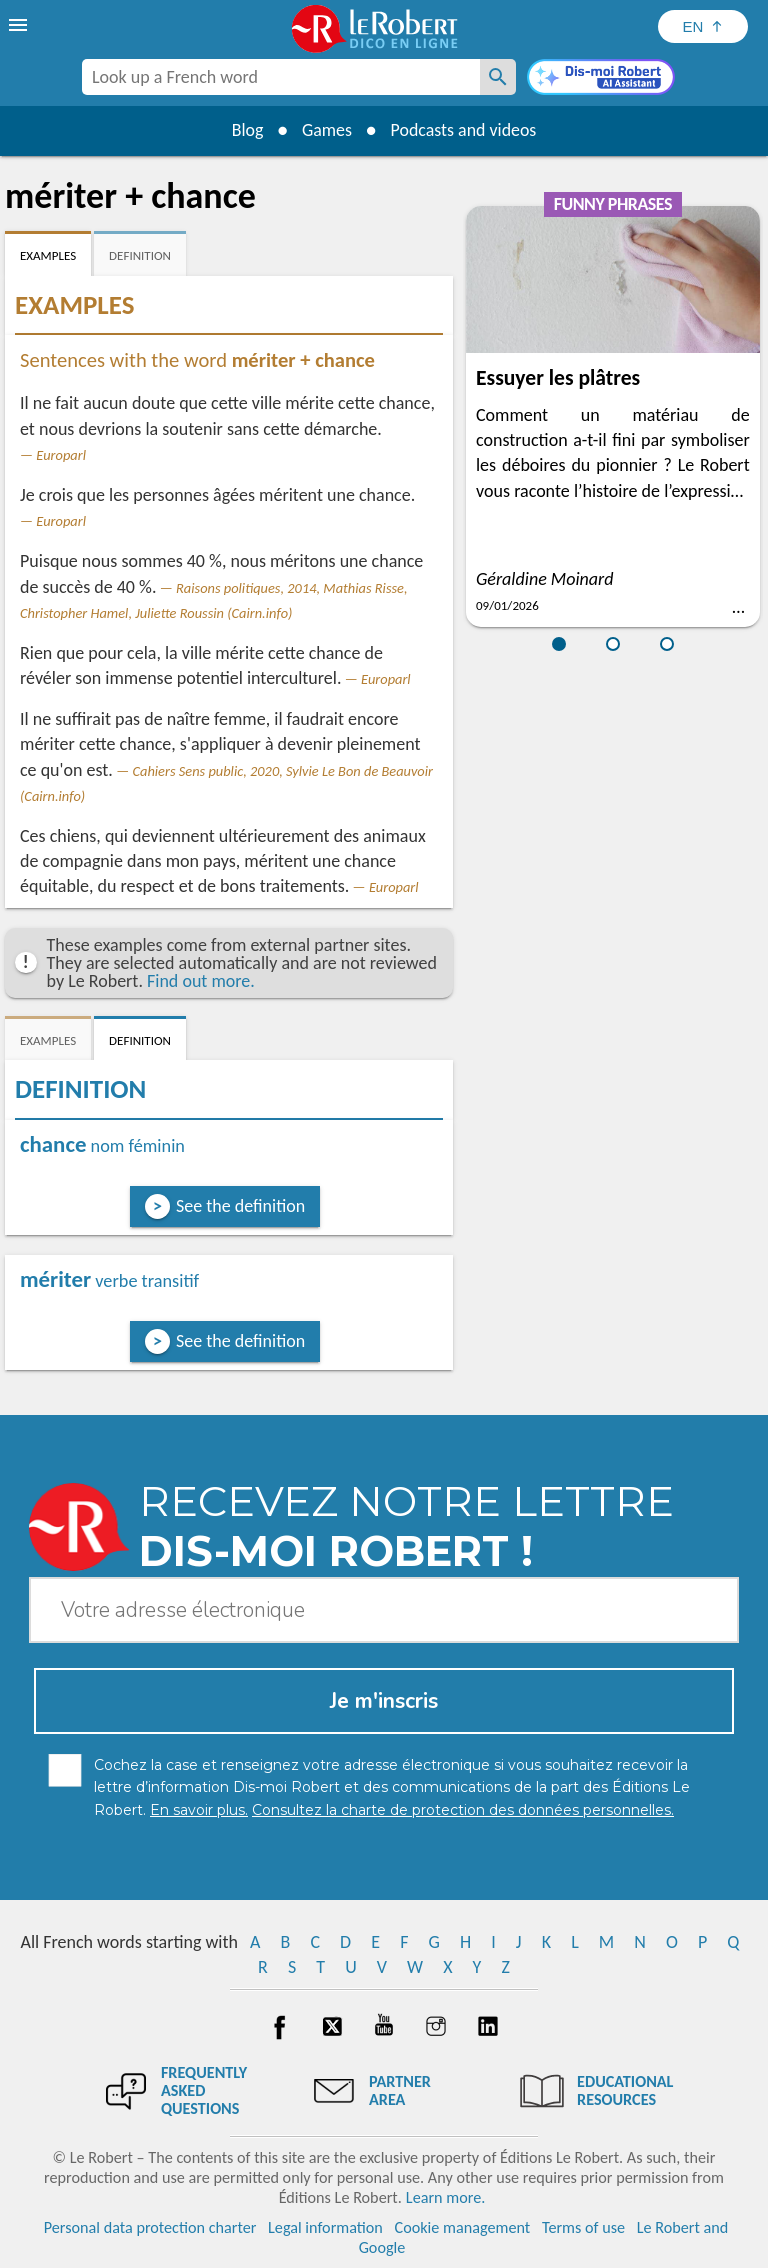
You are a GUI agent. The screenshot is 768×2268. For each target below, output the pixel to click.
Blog (246, 130)
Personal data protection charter (150, 2227)
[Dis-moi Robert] (601, 79)
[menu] (20, 25)
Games (326, 130)
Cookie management (463, 2227)
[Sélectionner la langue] (703, 26)
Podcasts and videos (464, 130)
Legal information (325, 2227)
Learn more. (445, 2197)
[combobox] (281, 77)
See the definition (240, 1206)
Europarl (61, 455)
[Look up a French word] (498, 77)
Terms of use (583, 2227)
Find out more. (201, 981)
